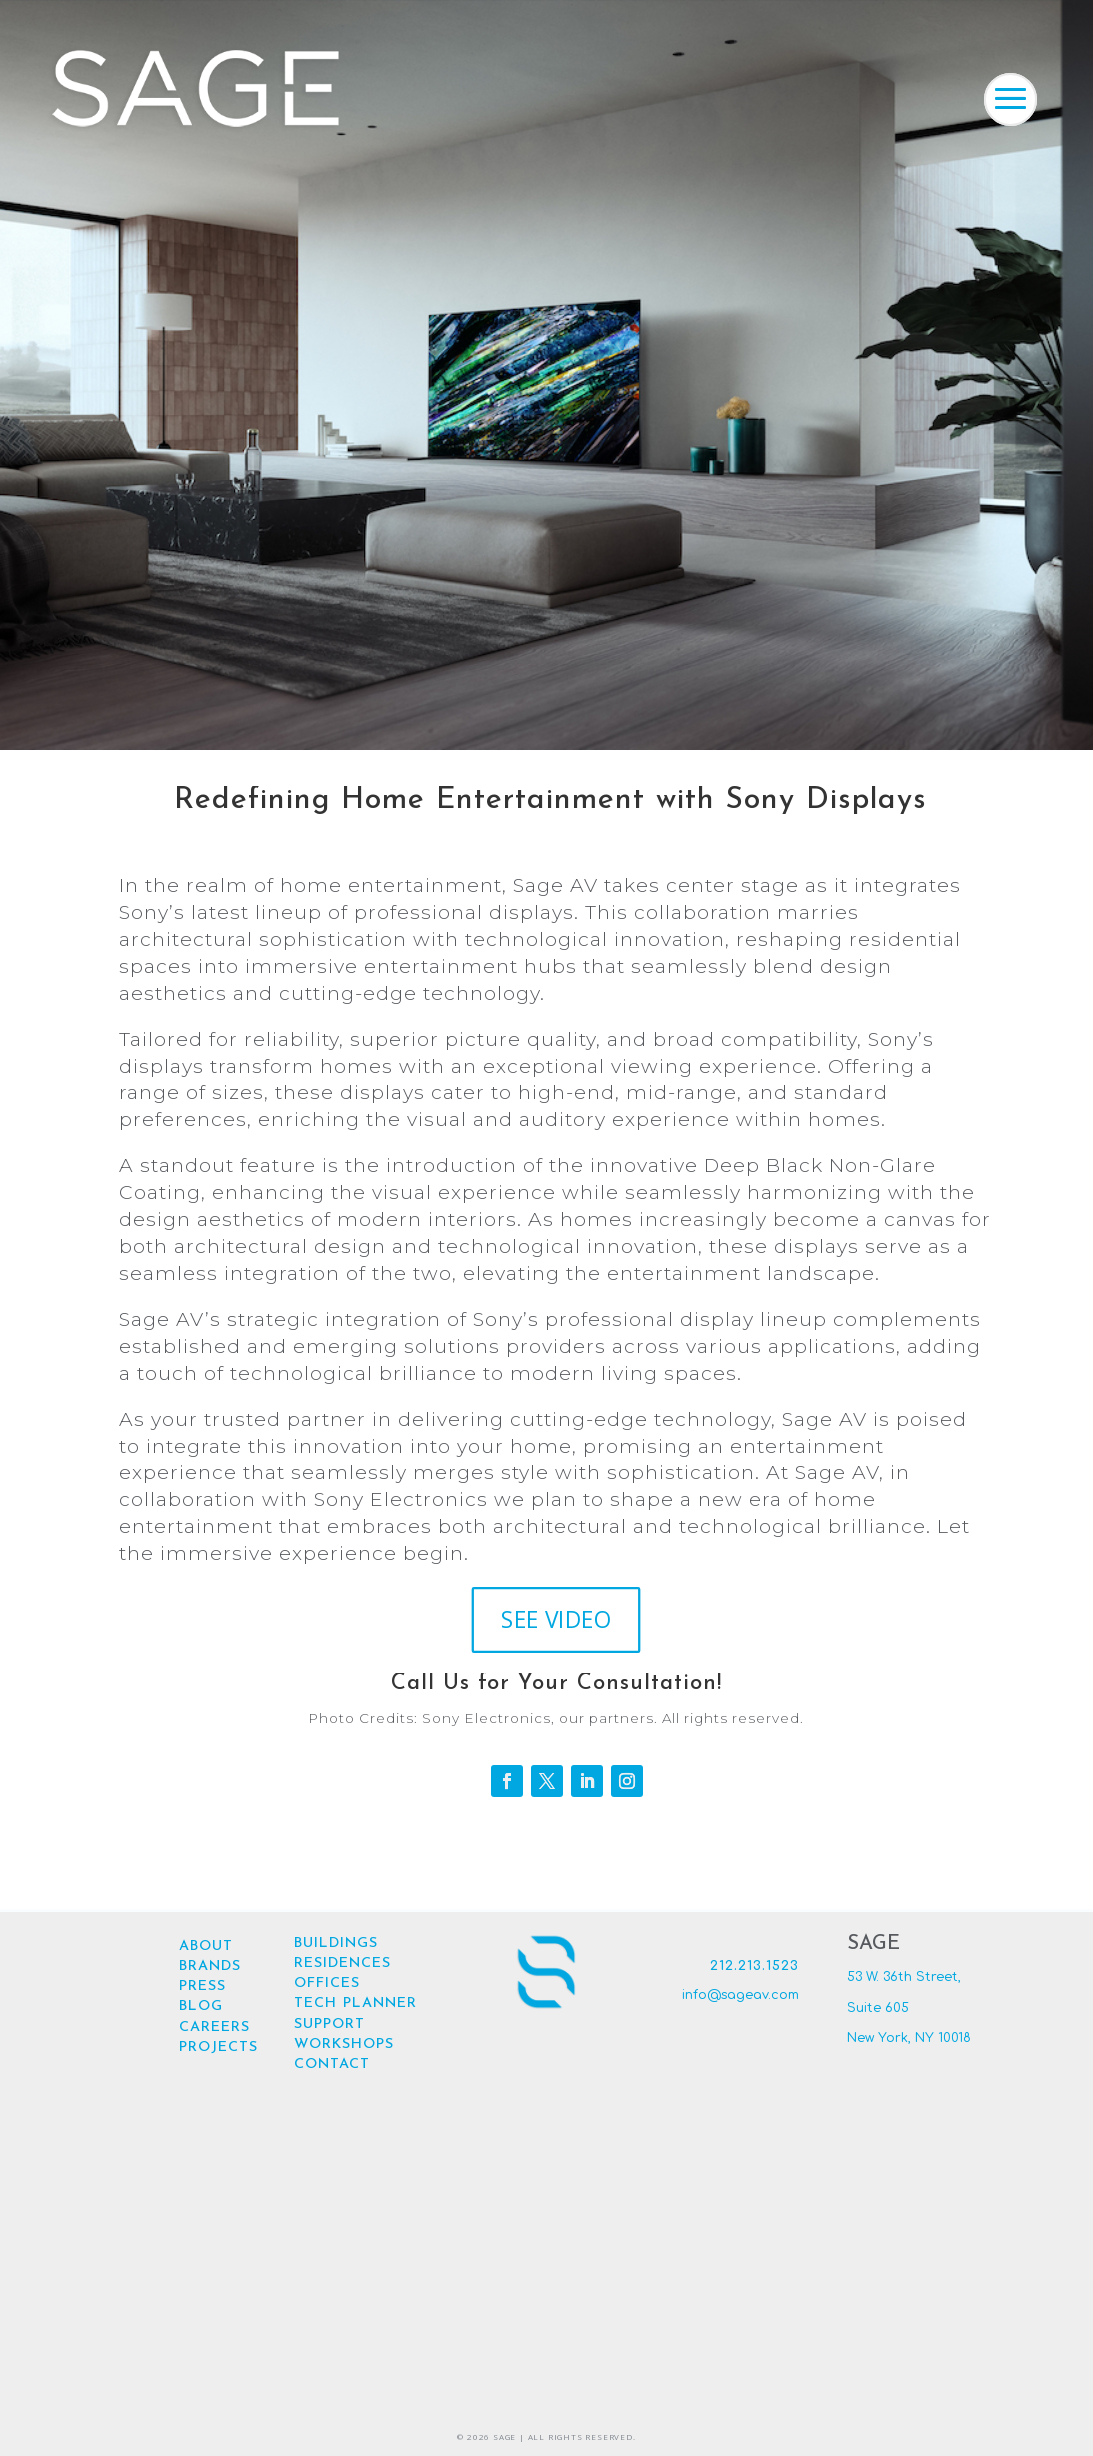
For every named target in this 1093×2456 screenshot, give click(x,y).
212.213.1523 (754, 1966)
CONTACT (332, 2064)
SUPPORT (329, 2024)
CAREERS (214, 2027)
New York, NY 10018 (909, 2038)
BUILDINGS (336, 1943)
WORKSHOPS (344, 2044)
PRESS (202, 1986)
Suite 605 (878, 2008)
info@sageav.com (740, 1995)
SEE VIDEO (556, 1633)
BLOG (201, 2006)
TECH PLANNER (355, 2003)
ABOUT (206, 1946)
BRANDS (210, 1966)
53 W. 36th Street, (904, 1977)
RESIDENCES (342, 1963)
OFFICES (327, 1983)
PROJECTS (218, 2047)
